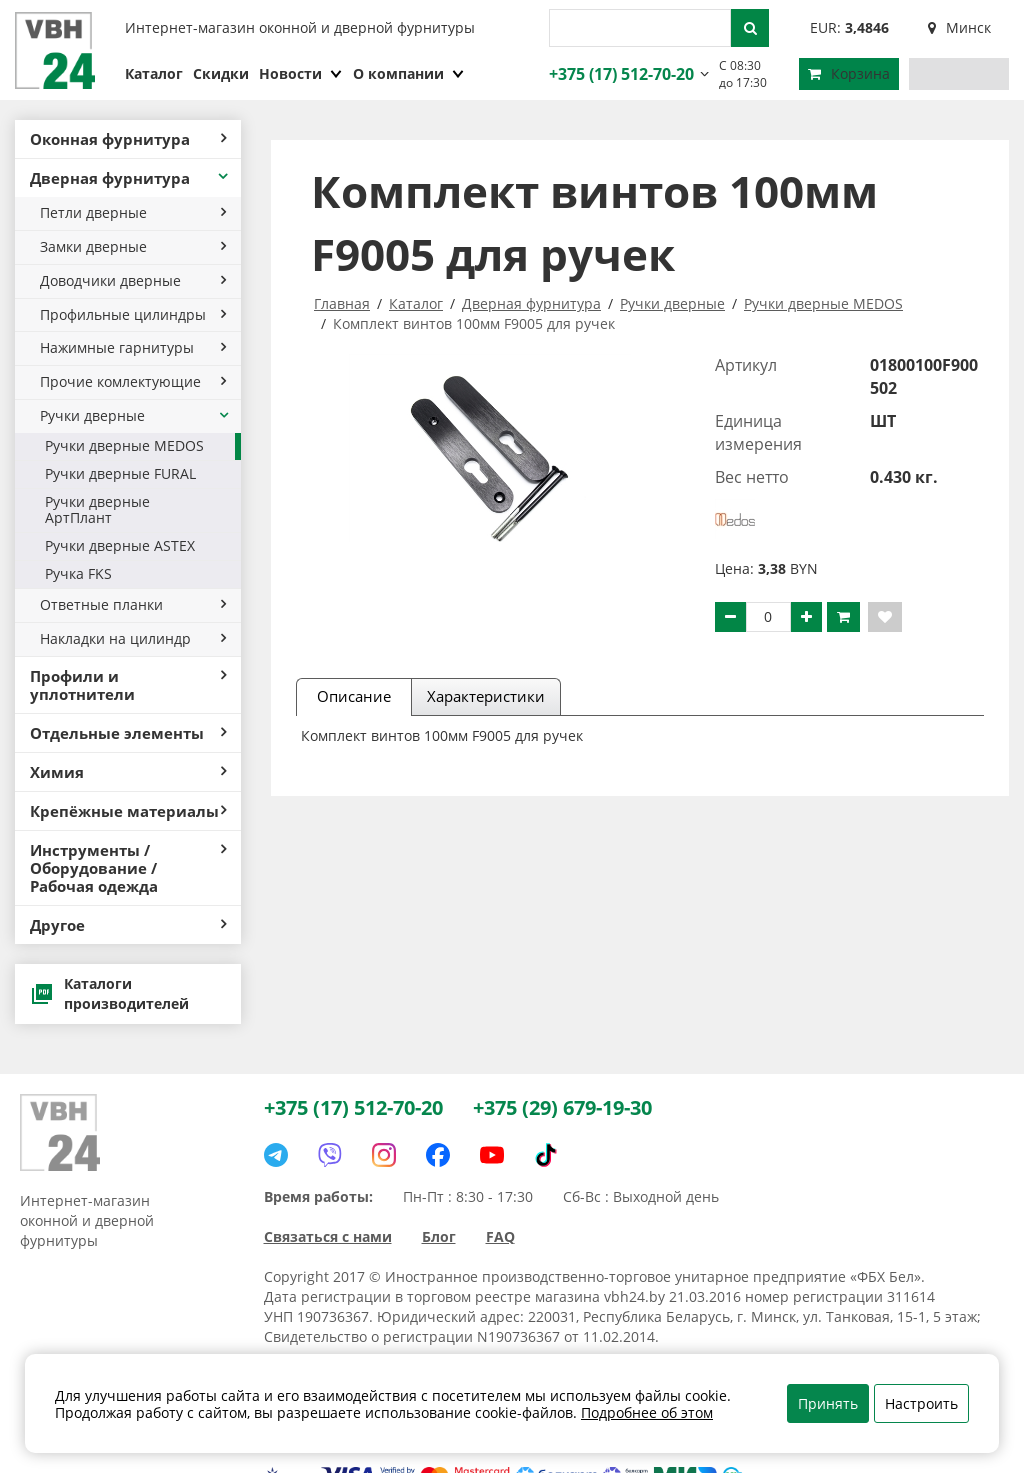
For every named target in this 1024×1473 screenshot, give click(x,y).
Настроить (921, 1403)
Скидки (221, 73)
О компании (409, 73)
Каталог (154, 73)
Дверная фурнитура (130, 178)
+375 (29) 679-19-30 (562, 1107)
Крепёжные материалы (128, 811)
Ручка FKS (78, 573)
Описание (354, 696)
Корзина (849, 73)
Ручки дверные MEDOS (124, 445)
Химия (128, 772)
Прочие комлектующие (133, 381)
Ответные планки (133, 604)
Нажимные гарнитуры (133, 347)
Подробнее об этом (647, 1412)
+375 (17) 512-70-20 (619, 74)
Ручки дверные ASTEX (120, 545)
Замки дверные (133, 246)
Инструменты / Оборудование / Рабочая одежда (128, 868)
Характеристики (486, 696)
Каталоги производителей (109, 993)
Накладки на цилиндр (133, 638)
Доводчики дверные (133, 280)
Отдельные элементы (128, 733)
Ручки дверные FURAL (120, 473)
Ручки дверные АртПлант (97, 510)
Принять (828, 1403)
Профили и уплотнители (128, 685)
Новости (301, 73)
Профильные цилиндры (133, 314)
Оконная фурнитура (128, 139)
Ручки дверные (135, 415)
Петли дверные (133, 212)
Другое (128, 925)
